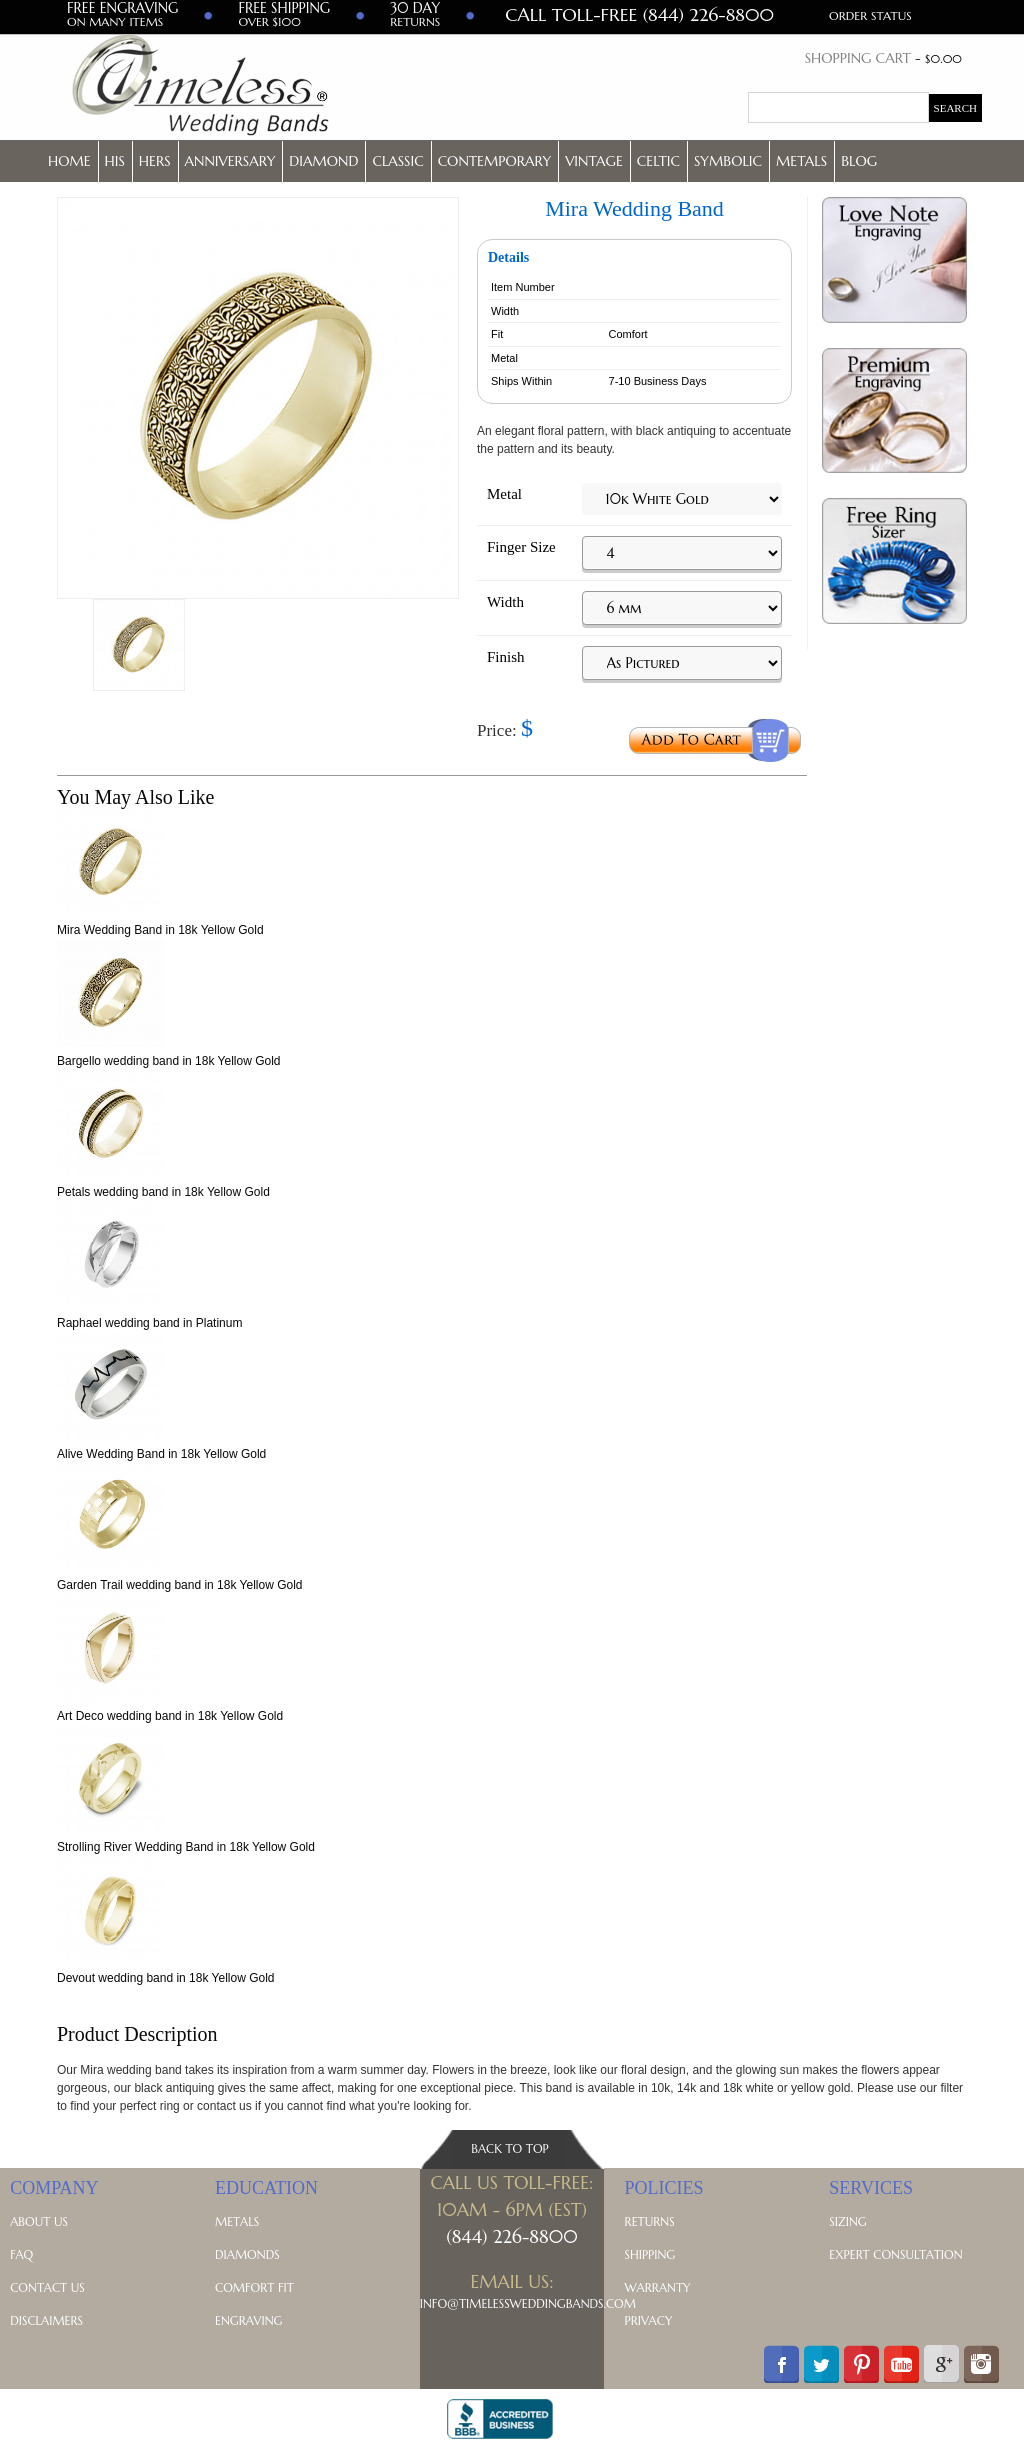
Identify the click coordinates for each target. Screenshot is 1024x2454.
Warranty (658, 2287)
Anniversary (230, 161)
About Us (39, 2221)
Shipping (650, 2254)
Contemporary (495, 161)
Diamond (323, 161)
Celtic (658, 161)
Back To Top (510, 2148)
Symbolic (728, 161)
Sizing (847, 2221)
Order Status (870, 15)
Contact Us (47, 2287)
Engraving (248, 2320)
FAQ (21, 2254)
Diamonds (247, 2254)
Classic (397, 161)
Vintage (594, 161)
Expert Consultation (895, 2254)
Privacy (649, 2320)
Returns (650, 2221)
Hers (155, 161)
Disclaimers (46, 2320)
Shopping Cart (858, 58)
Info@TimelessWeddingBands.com (528, 2303)
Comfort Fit (254, 2287)
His (115, 161)
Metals (801, 161)
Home (69, 161)
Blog (859, 161)
